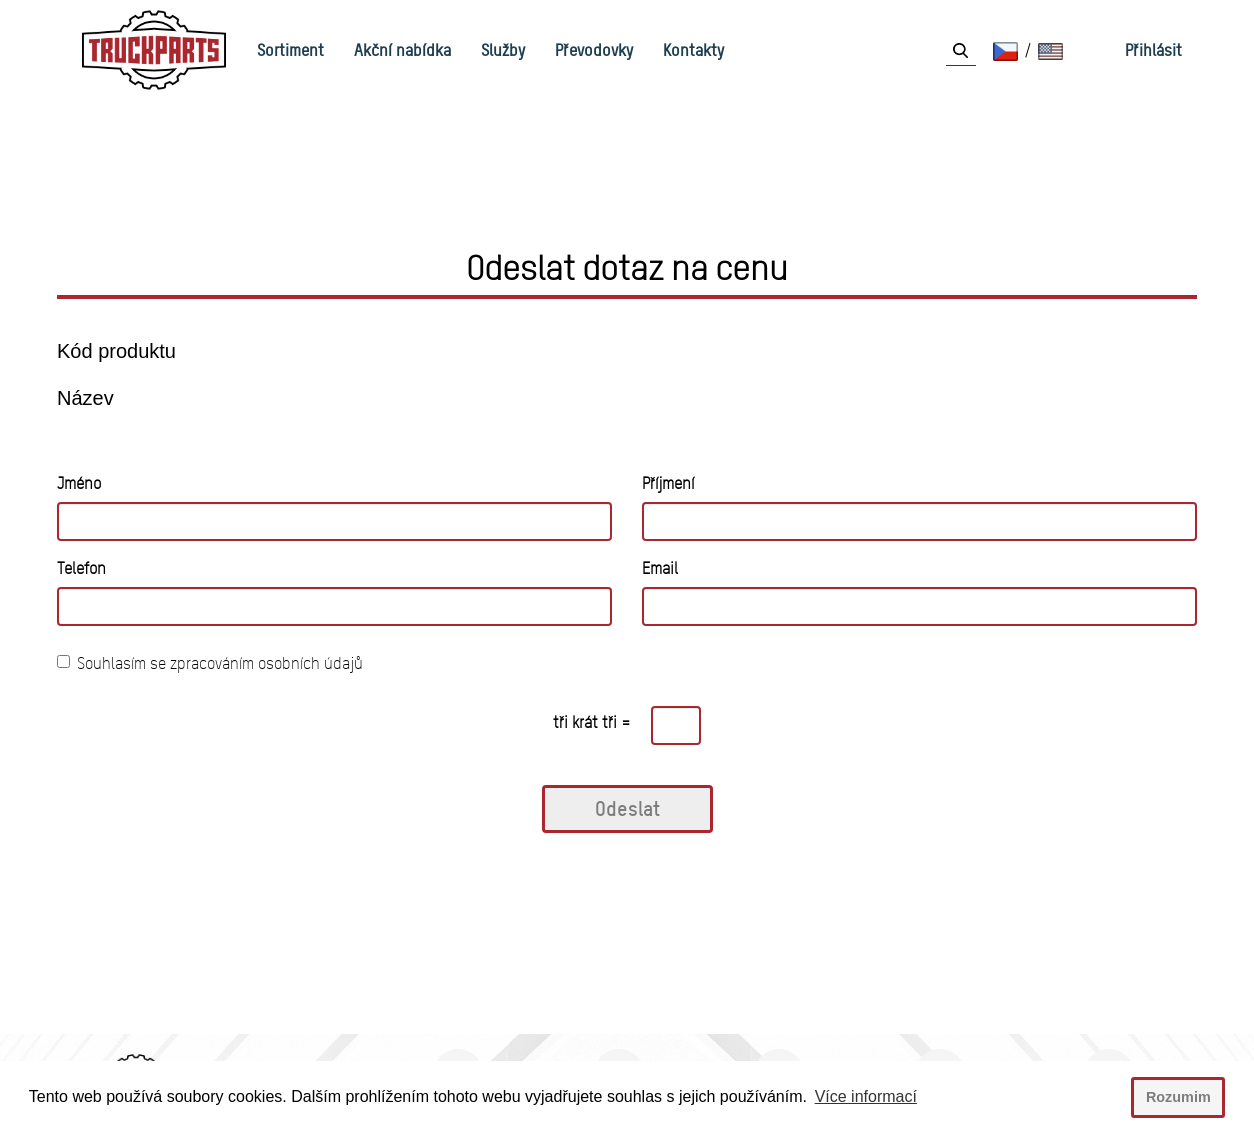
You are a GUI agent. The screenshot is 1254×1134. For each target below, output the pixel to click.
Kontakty (693, 50)
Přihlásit (1153, 50)
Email (660, 568)
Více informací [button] (866, 1096)
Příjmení (668, 483)
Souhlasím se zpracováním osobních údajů (210, 663)
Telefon (81, 568)
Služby (503, 50)
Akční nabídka (402, 50)
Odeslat (627, 808)
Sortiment (290, 50)
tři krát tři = (592, 722)
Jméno (79, 483)
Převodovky (594, 50)
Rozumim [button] (1178, 1097)
